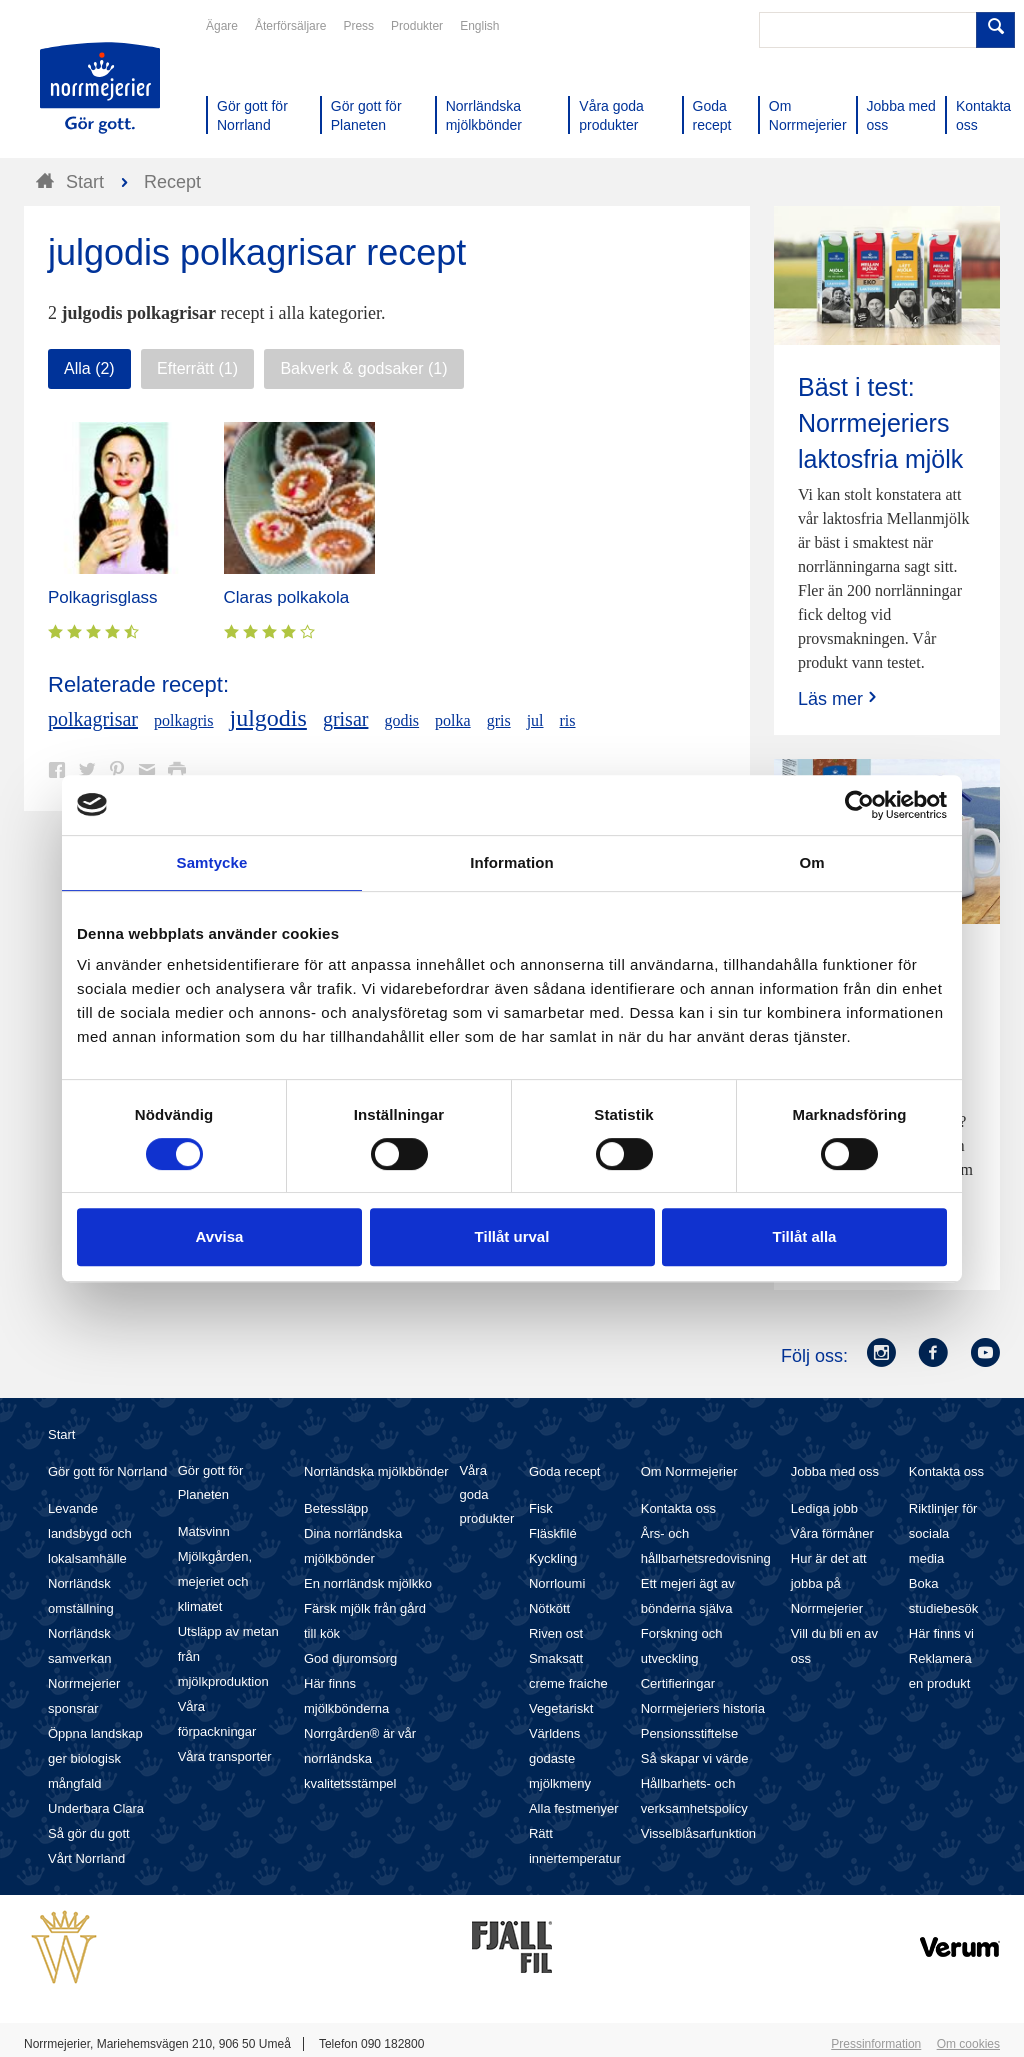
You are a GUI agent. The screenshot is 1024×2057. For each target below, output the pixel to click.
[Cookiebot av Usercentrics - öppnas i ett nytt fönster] (859, 805)
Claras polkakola (287, 597)
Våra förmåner (832, 1533)
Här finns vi (941, 1633)
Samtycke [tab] (212, 862)
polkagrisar (93, 719)
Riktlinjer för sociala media (943, 1533)
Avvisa (220, 1236)
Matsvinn (204, 1531)
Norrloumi (557, 1583)
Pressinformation (876, 2044)
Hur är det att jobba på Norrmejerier (829, 1583)
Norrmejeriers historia (703, 1708)
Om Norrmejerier (689, 1471)
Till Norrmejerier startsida (100, 88)
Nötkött (549, 1608)
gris (499, 720)
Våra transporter (225, 1756)
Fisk (541, 1508)
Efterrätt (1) (197, 368)
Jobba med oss (835, 1471)
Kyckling (553, 1558)
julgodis (268, 718)
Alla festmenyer (574, 1808)
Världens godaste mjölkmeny (560, 1758)
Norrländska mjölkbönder (376, 1471)
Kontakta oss (678, 1508)
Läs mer (839, 698)
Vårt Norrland (86, 1858)
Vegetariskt (561, 1708)
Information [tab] (512, 862)
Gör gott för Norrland (107, 1471)
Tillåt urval (512, 1236)
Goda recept (565, 1471)
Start (61, 1434)
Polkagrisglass (103, 597)
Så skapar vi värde (695, 1758)
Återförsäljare (290, 26)
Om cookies (968, 2044)
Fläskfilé (553, 1533)
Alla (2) (89, 368)
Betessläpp (336, 1508)
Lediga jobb (824, 1508)
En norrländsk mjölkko (368, 1583)
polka (453, 720)
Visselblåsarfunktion (698, 1833)
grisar (346, 719)
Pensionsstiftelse (690, 1733)
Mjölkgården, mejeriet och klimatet (215, 1581)
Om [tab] (811, 862)
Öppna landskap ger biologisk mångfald (95, 1758)
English (479, 26)
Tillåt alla (805, 1236)
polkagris (184, 720)
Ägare (222, 26)
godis (401, 720)
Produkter (417, 26)
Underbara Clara (96, 1808)
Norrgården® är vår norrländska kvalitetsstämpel (360, 1758)
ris (568, 720)
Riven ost (556, 1633)
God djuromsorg (350, 1658)
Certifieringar (678, 1683)
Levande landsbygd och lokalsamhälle (90, 1533)
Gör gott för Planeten (211, 1482)
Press (358, 26)
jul (535, 720)
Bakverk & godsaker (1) (363, 368)
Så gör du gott (89, 1833)
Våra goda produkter (486, 1494)
